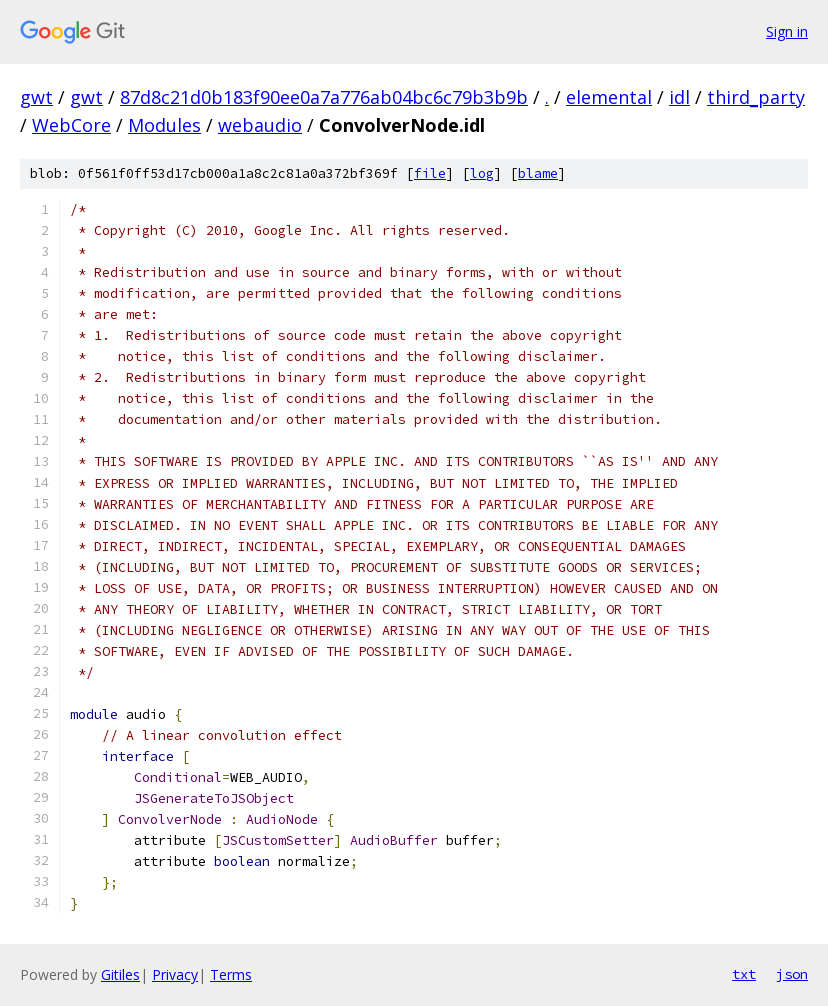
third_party (756, 97)
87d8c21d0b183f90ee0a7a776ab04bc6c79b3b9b (324, 97)
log (482, 173)
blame (538, 173)
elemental (609, 97)
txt (744, 974)
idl (679, 97)
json (792, 974)
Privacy (175, 974)
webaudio (260, 125)
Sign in (787, 31)
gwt (36, 97)
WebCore (71, 125)
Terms (231, 974)
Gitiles (120, 974)
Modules (164, 125)
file (430, 173)
